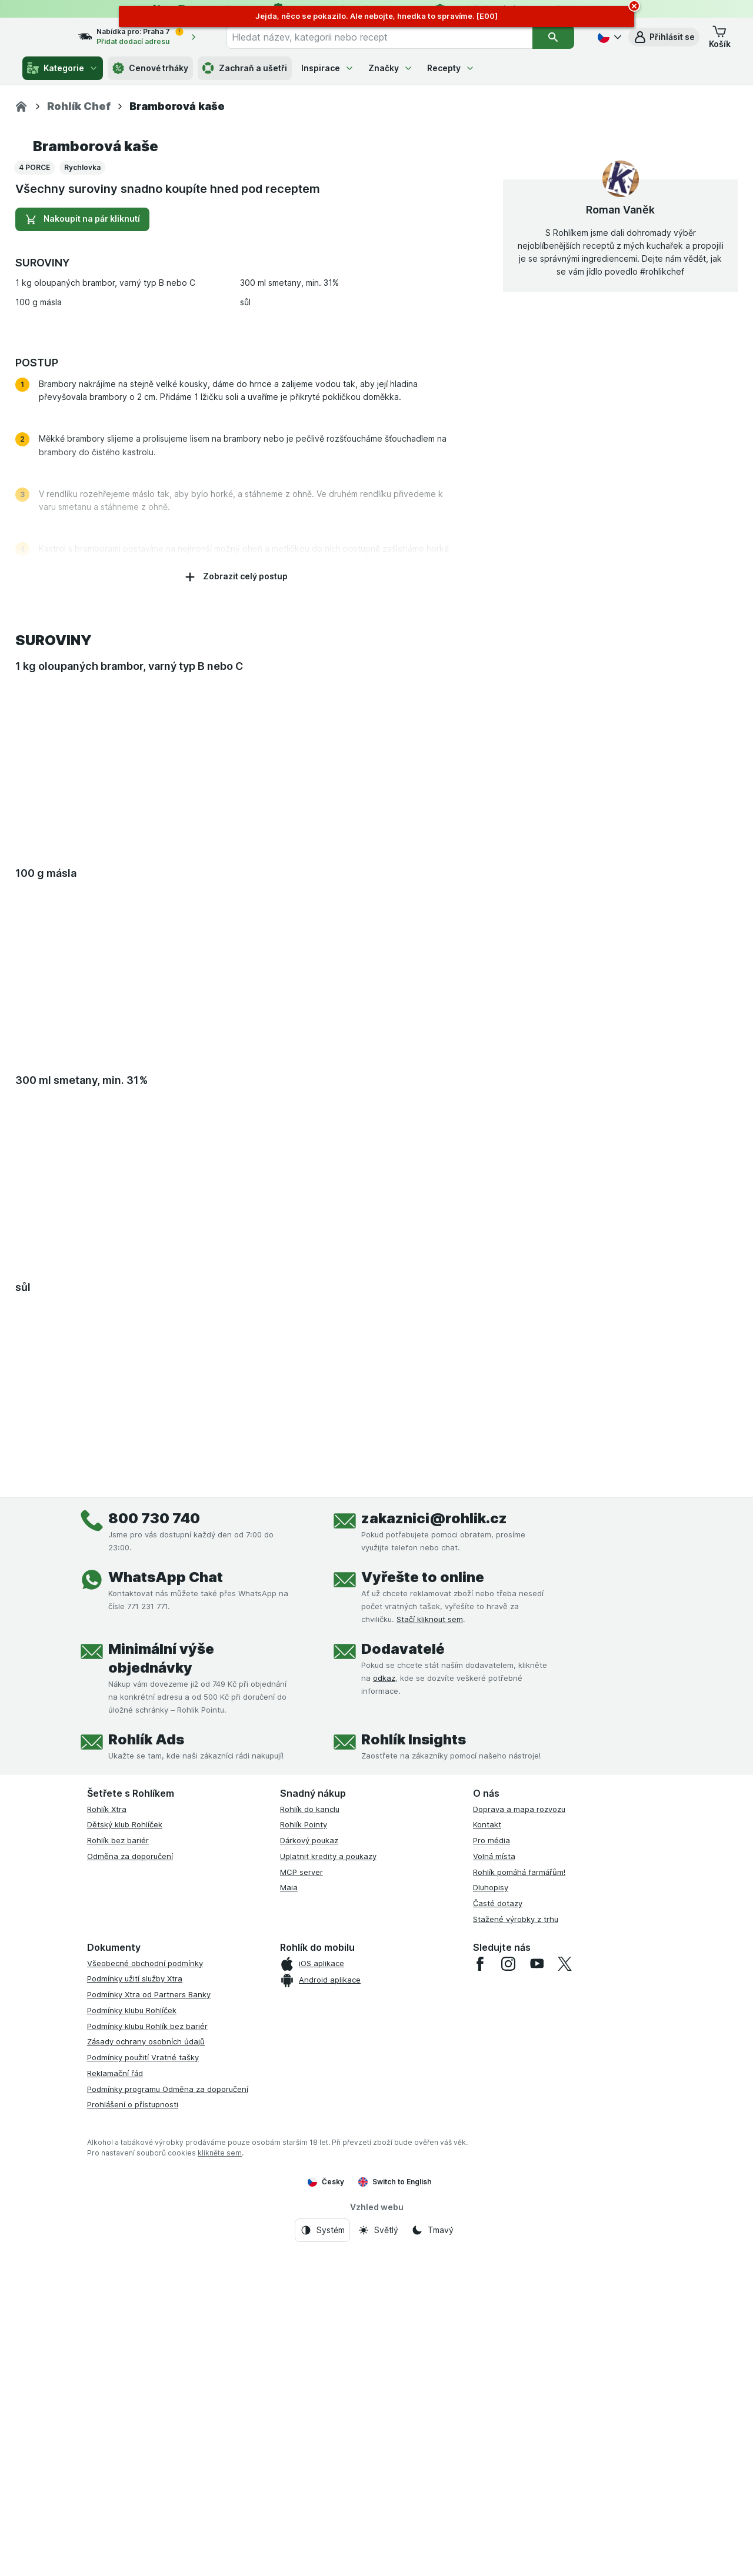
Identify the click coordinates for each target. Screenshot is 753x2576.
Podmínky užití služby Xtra (134, 2303)
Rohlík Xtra (106, 2133)
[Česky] (608, 37)
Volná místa (494, 2180)
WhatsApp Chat (165, 1901)
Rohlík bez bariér (118, 2165)
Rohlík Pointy (303, 2149)
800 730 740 (154, 1842)
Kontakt (487, 2149)
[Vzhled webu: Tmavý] (432, 2555)
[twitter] (565, 2288)
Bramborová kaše (95, 470)
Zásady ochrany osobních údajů (146, 2366)
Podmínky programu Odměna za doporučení (167, 2413)
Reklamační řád (115, 2398)
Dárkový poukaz (309, 2165)
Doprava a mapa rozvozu (519, 2133)
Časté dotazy (497, 2228)
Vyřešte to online (422, 1901)
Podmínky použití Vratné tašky (143, 2382)
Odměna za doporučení (130, 2180)
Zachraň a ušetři (244, 68)
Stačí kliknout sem (430, 1943)
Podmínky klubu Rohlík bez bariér (147, 2350)
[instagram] (508, 2288)
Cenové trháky (150, 68)
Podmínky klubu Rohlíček (131, 2335)
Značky (390, 68)
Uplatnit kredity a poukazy (328, 2180)
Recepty (451, 68)
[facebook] (480, 2288)
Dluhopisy (490, 2212)
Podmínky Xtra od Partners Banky (149, 2319)
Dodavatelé (403, 1973)
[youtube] (536, 2288)
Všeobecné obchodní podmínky (145, 2288)
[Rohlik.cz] (21, 106)
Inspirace (327, 68)
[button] (663, 37)
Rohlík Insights (413, 2064)
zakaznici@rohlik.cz (434, 1842)
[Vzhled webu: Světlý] (378, 2555)
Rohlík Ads (146, 2064)
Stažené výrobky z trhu (515, 2243)
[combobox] (390, 37)
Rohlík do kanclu (309, 2133)
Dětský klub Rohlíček (124, 2149)
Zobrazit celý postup (236, 901)
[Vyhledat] (553, 37)
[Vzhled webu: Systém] (322, 2555)
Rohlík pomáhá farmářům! (519, 2196)
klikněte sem (220, 2477)
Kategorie (62, 68)
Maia (289, 2212)
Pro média (491, 2165)
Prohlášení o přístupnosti (132, 2429)
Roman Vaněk (620, 534)
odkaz (384, 2002)
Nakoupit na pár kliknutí (82, 544)
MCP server (301, 2196)
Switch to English (395, 2506)
